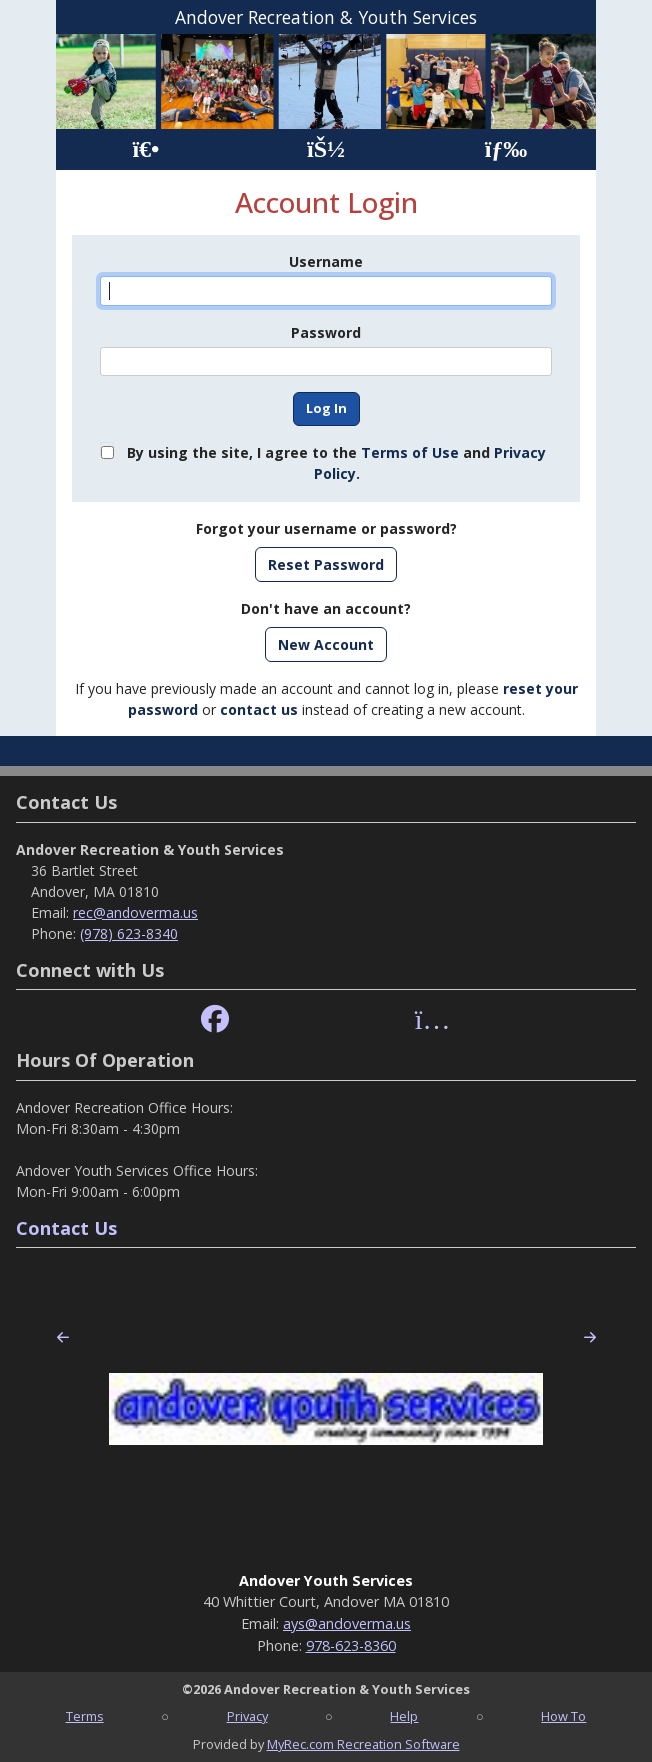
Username (326, 261)
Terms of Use (410, 452)
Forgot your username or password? (326, 528)
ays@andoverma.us (347, 1623)
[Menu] (506, 149)
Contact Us (66, 1228)
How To (563, 1716)
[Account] (326, 149)
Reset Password (326, 564)
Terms (85, 1716)
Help (404, 1716)
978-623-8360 (351, 1645)
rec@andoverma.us (135, 912)
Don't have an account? (326, 608)
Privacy (247, 1716)
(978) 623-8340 (129, 933)
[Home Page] (145, 149)
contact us (259, 709)
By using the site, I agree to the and (336, 463)
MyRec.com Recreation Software (363, 1744)
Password (326, 332)
